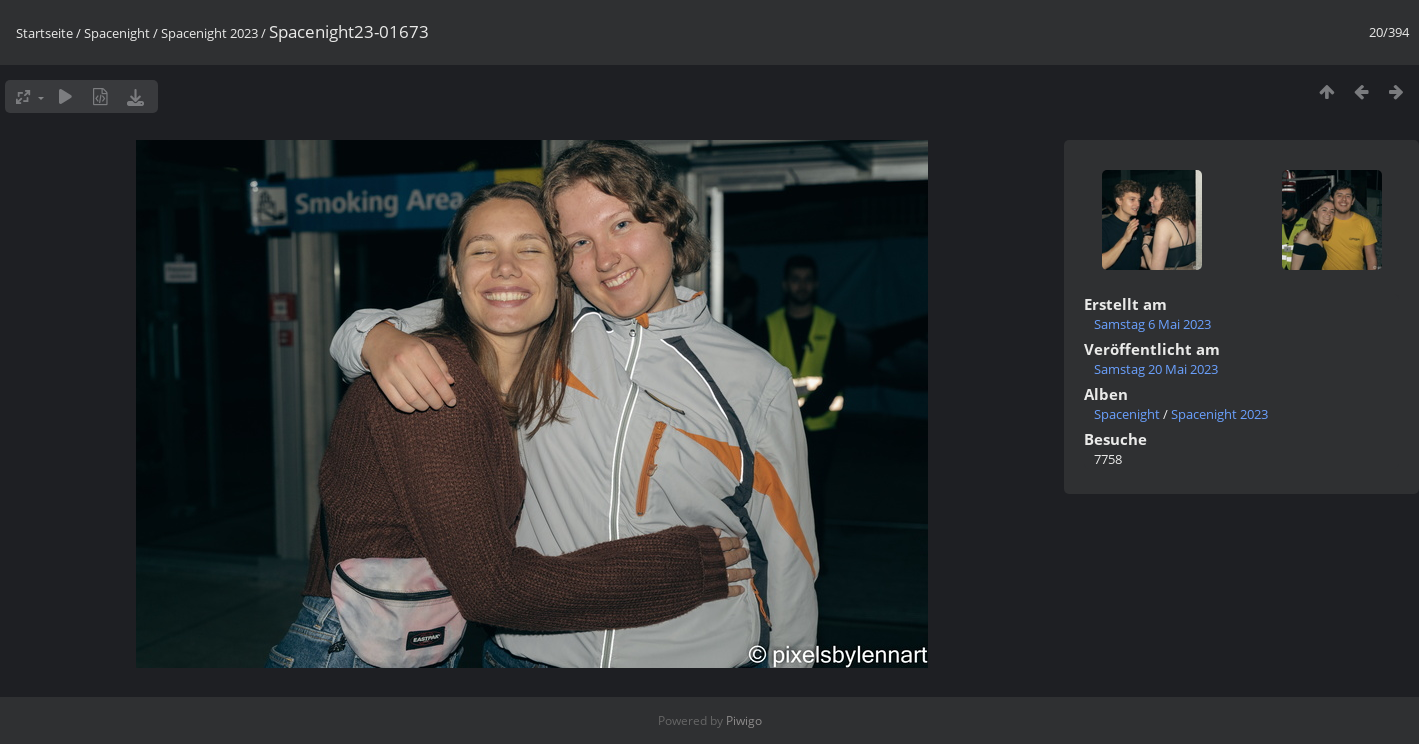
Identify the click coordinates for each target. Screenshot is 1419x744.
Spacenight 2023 (209, 33)
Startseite (44, 33)
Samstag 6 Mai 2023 (1152, 324)
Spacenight (117, 33)
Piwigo (744, 720)
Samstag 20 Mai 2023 (1156, 369)
